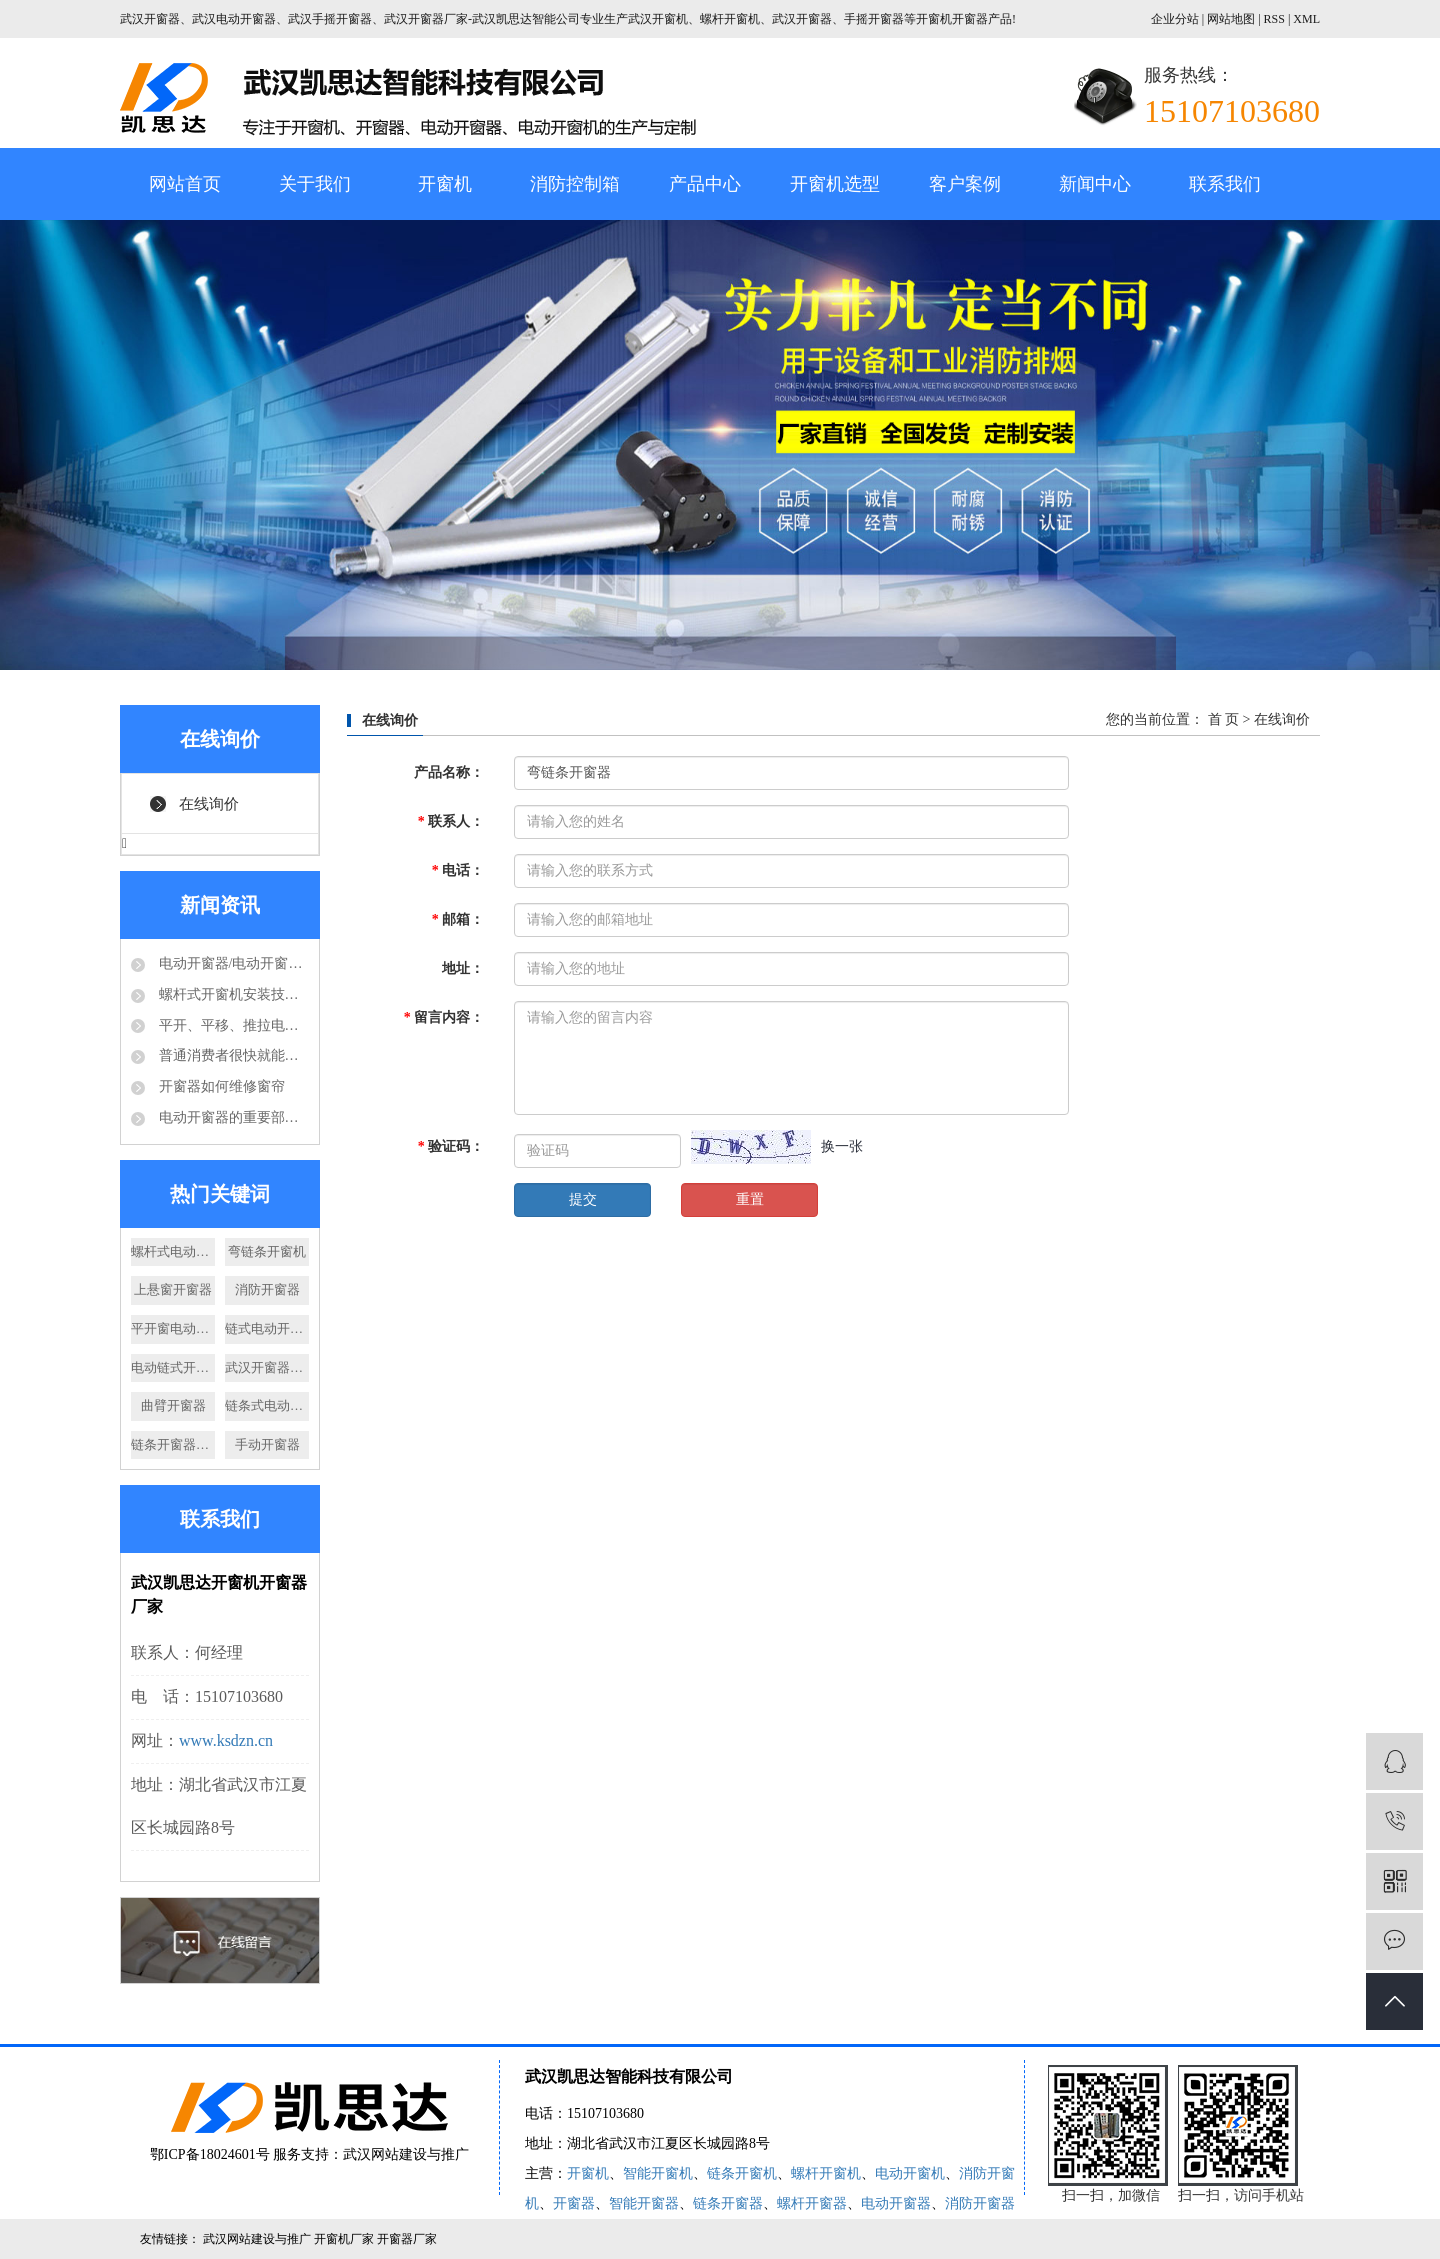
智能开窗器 (644, 2203)
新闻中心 (1095, 184)
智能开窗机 (658, 2173)
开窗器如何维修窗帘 (220, 1086)
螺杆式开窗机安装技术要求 (232, 994)
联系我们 (1225, 184)
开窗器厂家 (407, 2239)
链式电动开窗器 (267, 1328)
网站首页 (185, 184)
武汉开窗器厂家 (267, 1367)
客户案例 (965, 184)
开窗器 (574, 2203)
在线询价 (209, 804)
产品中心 (705, 184)
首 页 (1224, 719)
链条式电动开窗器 (267, 1405)
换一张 (842, 1146)
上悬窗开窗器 (173, 1289)
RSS (1274, 19)
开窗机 (445, 184)
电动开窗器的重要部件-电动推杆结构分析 (232, 1117)
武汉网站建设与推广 (406, 2154)
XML (1306, 19)
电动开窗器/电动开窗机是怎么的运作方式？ (232, 963)
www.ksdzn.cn (226, 1740)
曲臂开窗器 (173, 1405)
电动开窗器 (896, 2203)
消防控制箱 (575, 184)
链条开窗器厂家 (173, 1444)
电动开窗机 (910, 2173)
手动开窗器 (267, 1444)
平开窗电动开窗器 (173, 1328)
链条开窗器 (728, 2203)
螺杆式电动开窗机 (173, 1251)
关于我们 (315, 184)
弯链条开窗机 (267, 1251)
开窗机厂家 (345, 2239)
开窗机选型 (835, 184)
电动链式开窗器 (173, 1367)
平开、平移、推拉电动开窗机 (232, 1025)
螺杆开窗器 (812, 2203)
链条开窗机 (742, 2173)
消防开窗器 (267, 1289)
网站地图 (1232, 19)
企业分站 (1175, 19)
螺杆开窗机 (826, 2173)
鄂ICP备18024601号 (210, 2154)
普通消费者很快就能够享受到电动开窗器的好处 (232, 1055)
